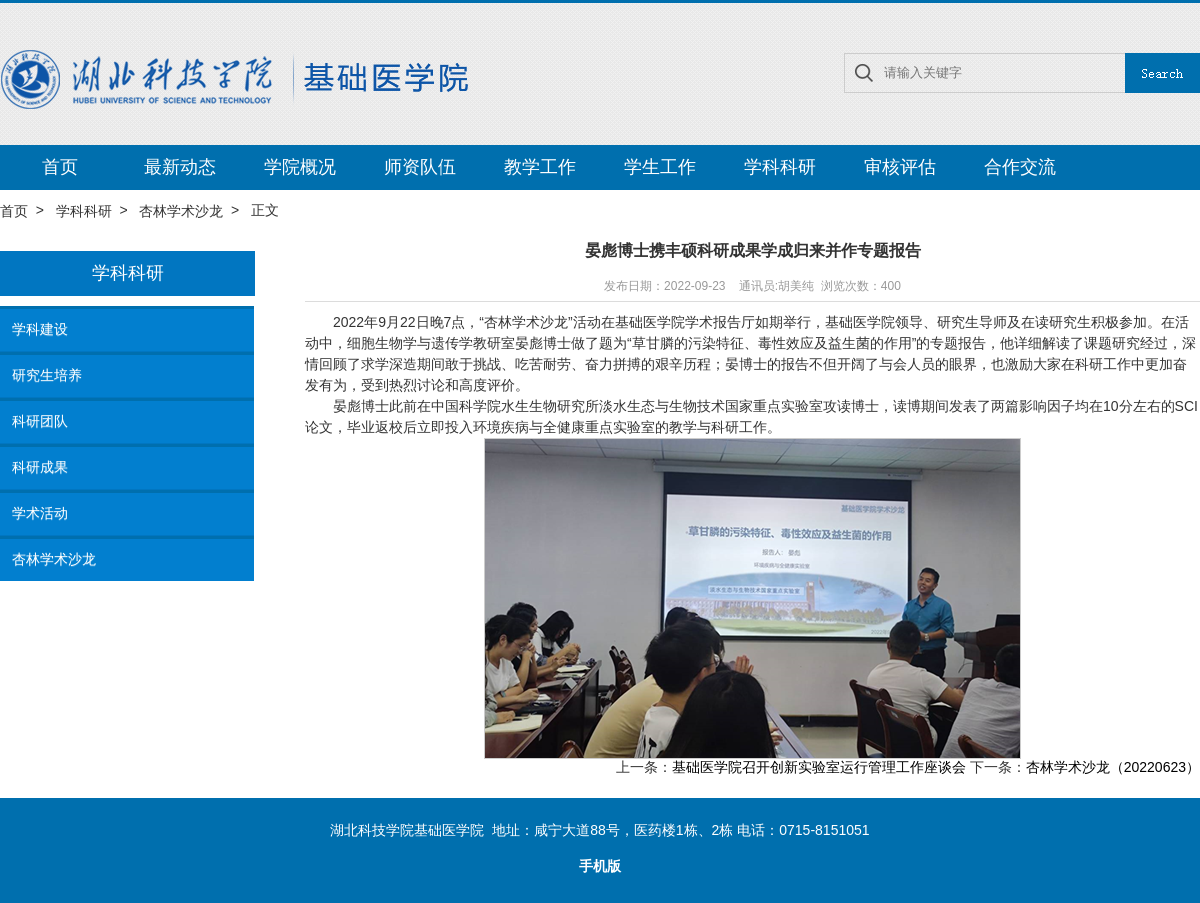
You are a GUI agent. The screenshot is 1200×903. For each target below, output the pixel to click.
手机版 (600, 866)
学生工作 (660, 167)
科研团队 (40, 421)
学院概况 (300, 167)
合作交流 (1020, 167)
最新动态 (180, 167)
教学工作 (540, 167)
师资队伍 (420, 167)
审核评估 (900, 167)
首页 (60, 167)
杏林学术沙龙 (181, 211)
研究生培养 (47, 375)
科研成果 (40, 467)
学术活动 (40, 513)
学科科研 (780, 167)
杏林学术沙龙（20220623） (1113, 768)
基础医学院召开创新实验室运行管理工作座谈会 (819, 768)
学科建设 (40, 329)
